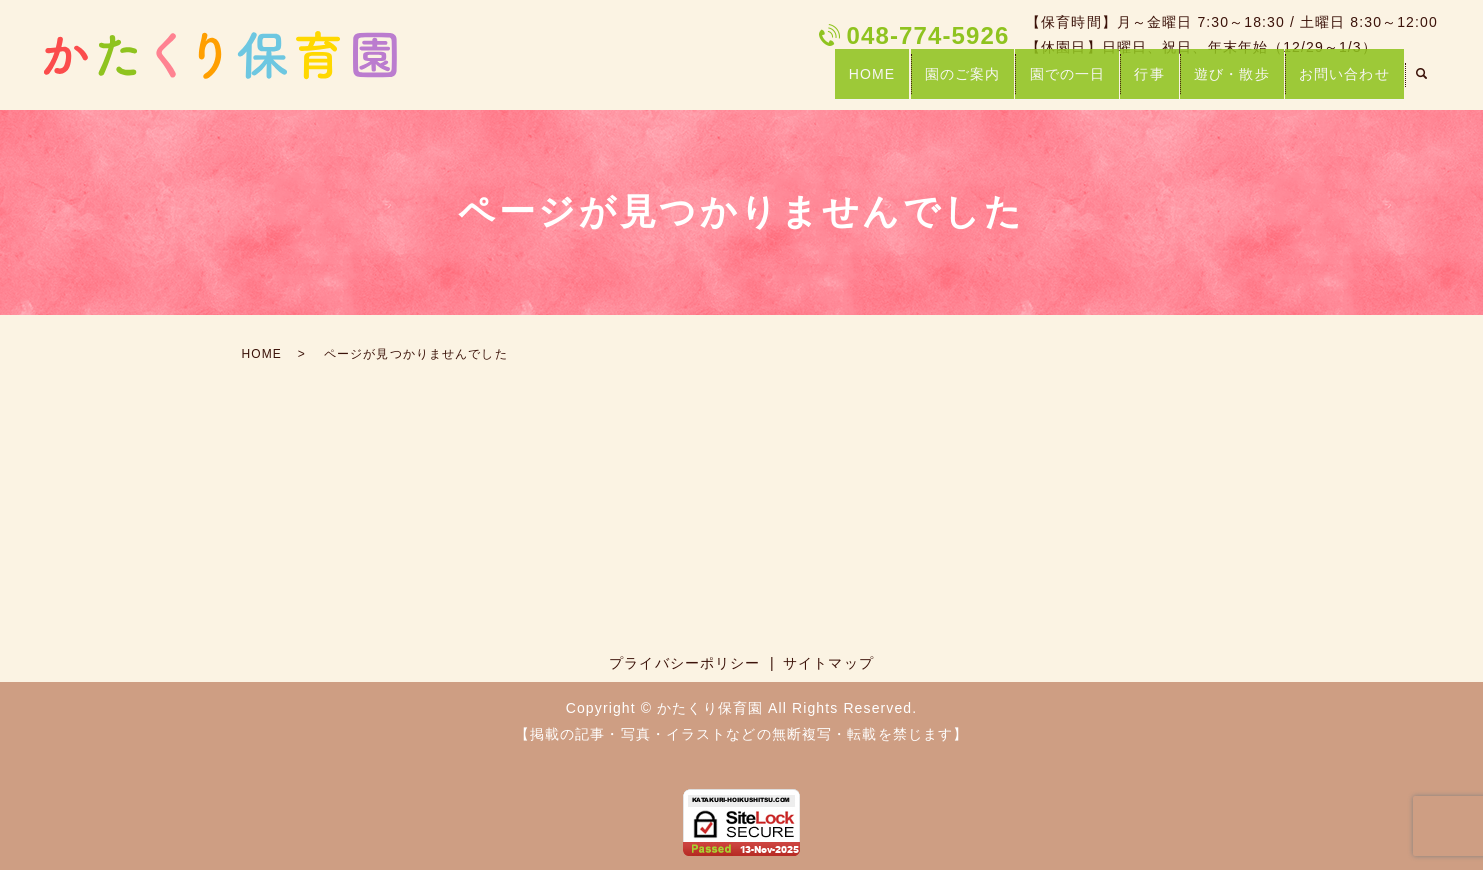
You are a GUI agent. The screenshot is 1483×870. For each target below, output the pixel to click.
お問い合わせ (1341, 82)
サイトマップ (828, 663)
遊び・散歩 (1224, 82)
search (1422, 84)
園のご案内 (938, 82)
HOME (842, 82)
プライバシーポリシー (684, 663)
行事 (1136, 82)
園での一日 (1049, 82)
